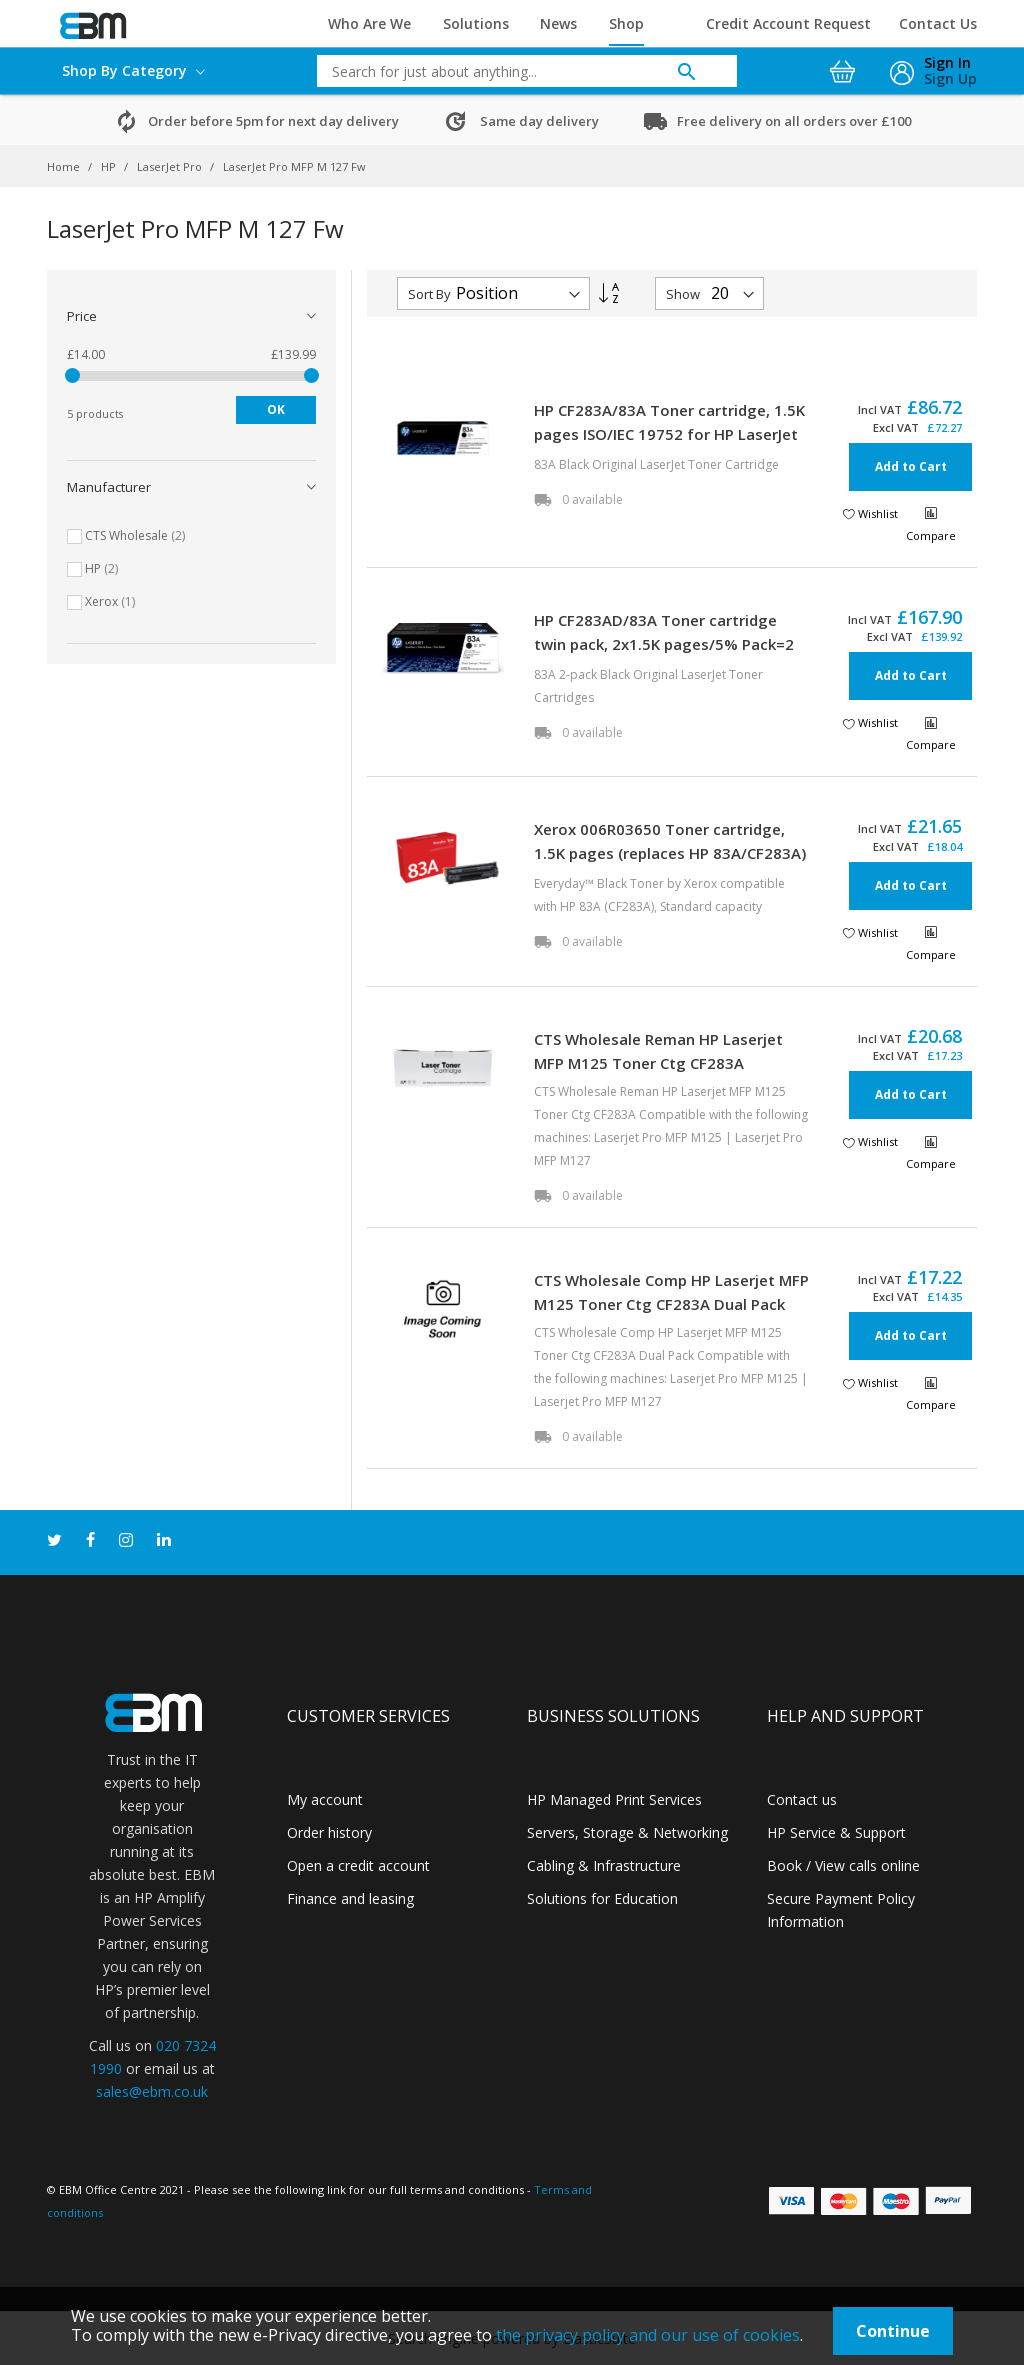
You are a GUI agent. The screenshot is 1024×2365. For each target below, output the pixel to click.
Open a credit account (358, 1865)
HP (110, 166)
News (558, 23)
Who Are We (369, 23)
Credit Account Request (788, 23)
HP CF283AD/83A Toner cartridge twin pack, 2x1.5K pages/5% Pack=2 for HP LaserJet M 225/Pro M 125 (664, 644)
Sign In (947, 62)
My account (325, 1799)
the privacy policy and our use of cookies (648, 2335)
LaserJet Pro (171, 166)
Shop (626, 23)
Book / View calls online (843, 1865)
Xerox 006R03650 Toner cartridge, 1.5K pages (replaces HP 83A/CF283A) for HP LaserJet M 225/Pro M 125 (670, 853)
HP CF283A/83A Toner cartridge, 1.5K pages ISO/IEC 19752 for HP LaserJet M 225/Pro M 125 (669, 434)
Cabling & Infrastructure (604, 1865)
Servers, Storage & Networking (627, 1832)
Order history (329, 1832)
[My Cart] (845, 66)
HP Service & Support (836, 1832)
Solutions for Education (602, 1898)
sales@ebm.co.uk (152, 2091)
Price (82, 316)
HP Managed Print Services (614, 1799)
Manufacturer (109, 487)
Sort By (429, 294)
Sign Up (950, 78)
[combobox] (512, 71)
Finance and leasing (350, 1898)
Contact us (802, 1799)
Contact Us (938, 23)
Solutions (476, 23)
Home (65, 166)
